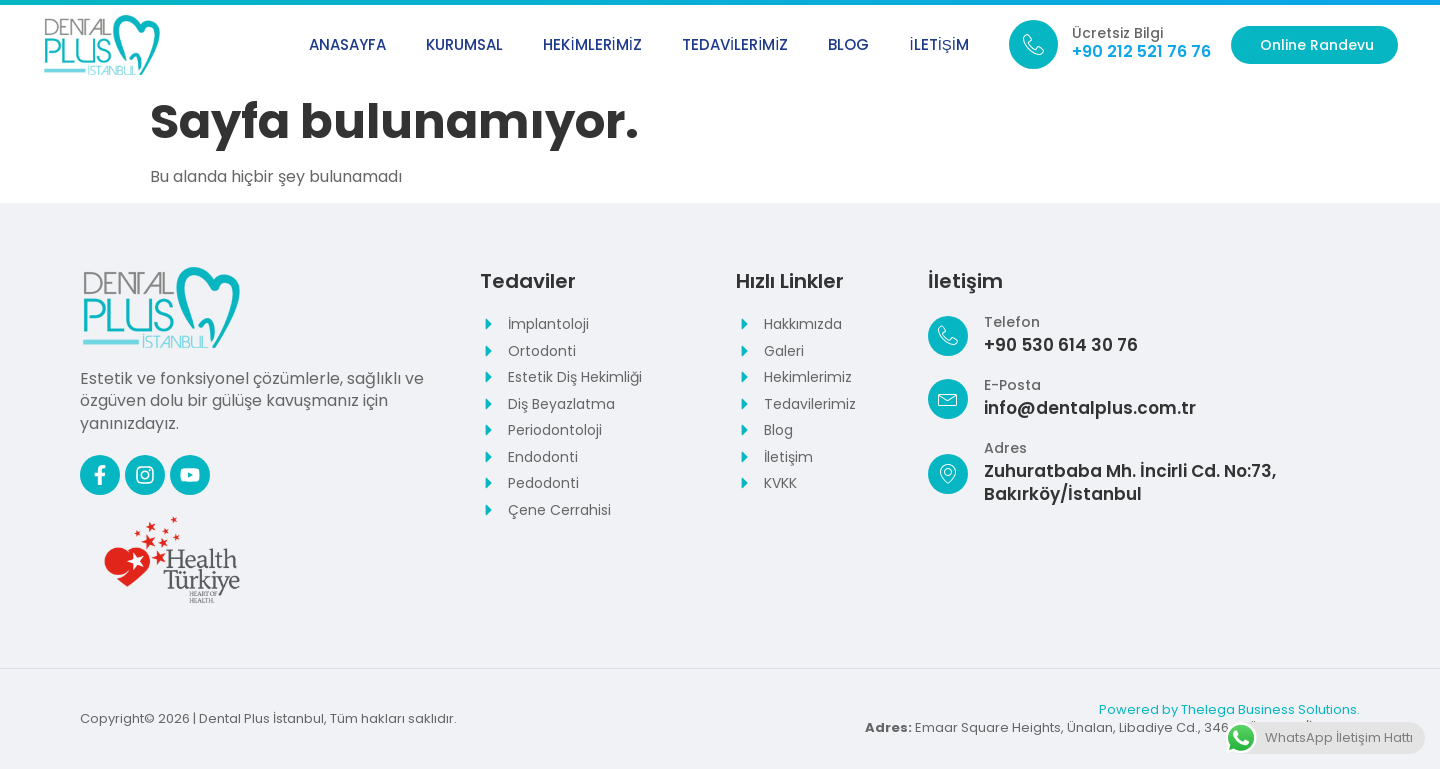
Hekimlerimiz (592, 44)
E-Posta (1012, 385)
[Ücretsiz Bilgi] (1033, 44)
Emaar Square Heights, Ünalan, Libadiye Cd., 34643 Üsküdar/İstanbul (1112, 727)
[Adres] (948, 474)
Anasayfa (347, 44)
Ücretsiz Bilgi (1117, 33)
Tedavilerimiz (735, 44)
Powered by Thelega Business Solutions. (1229, 709)
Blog (848, 44)
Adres (1005, 448)
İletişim (939, 44)
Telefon (1012, 322)
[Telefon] (948, 336)
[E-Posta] (948, 399)
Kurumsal (464, 44)
